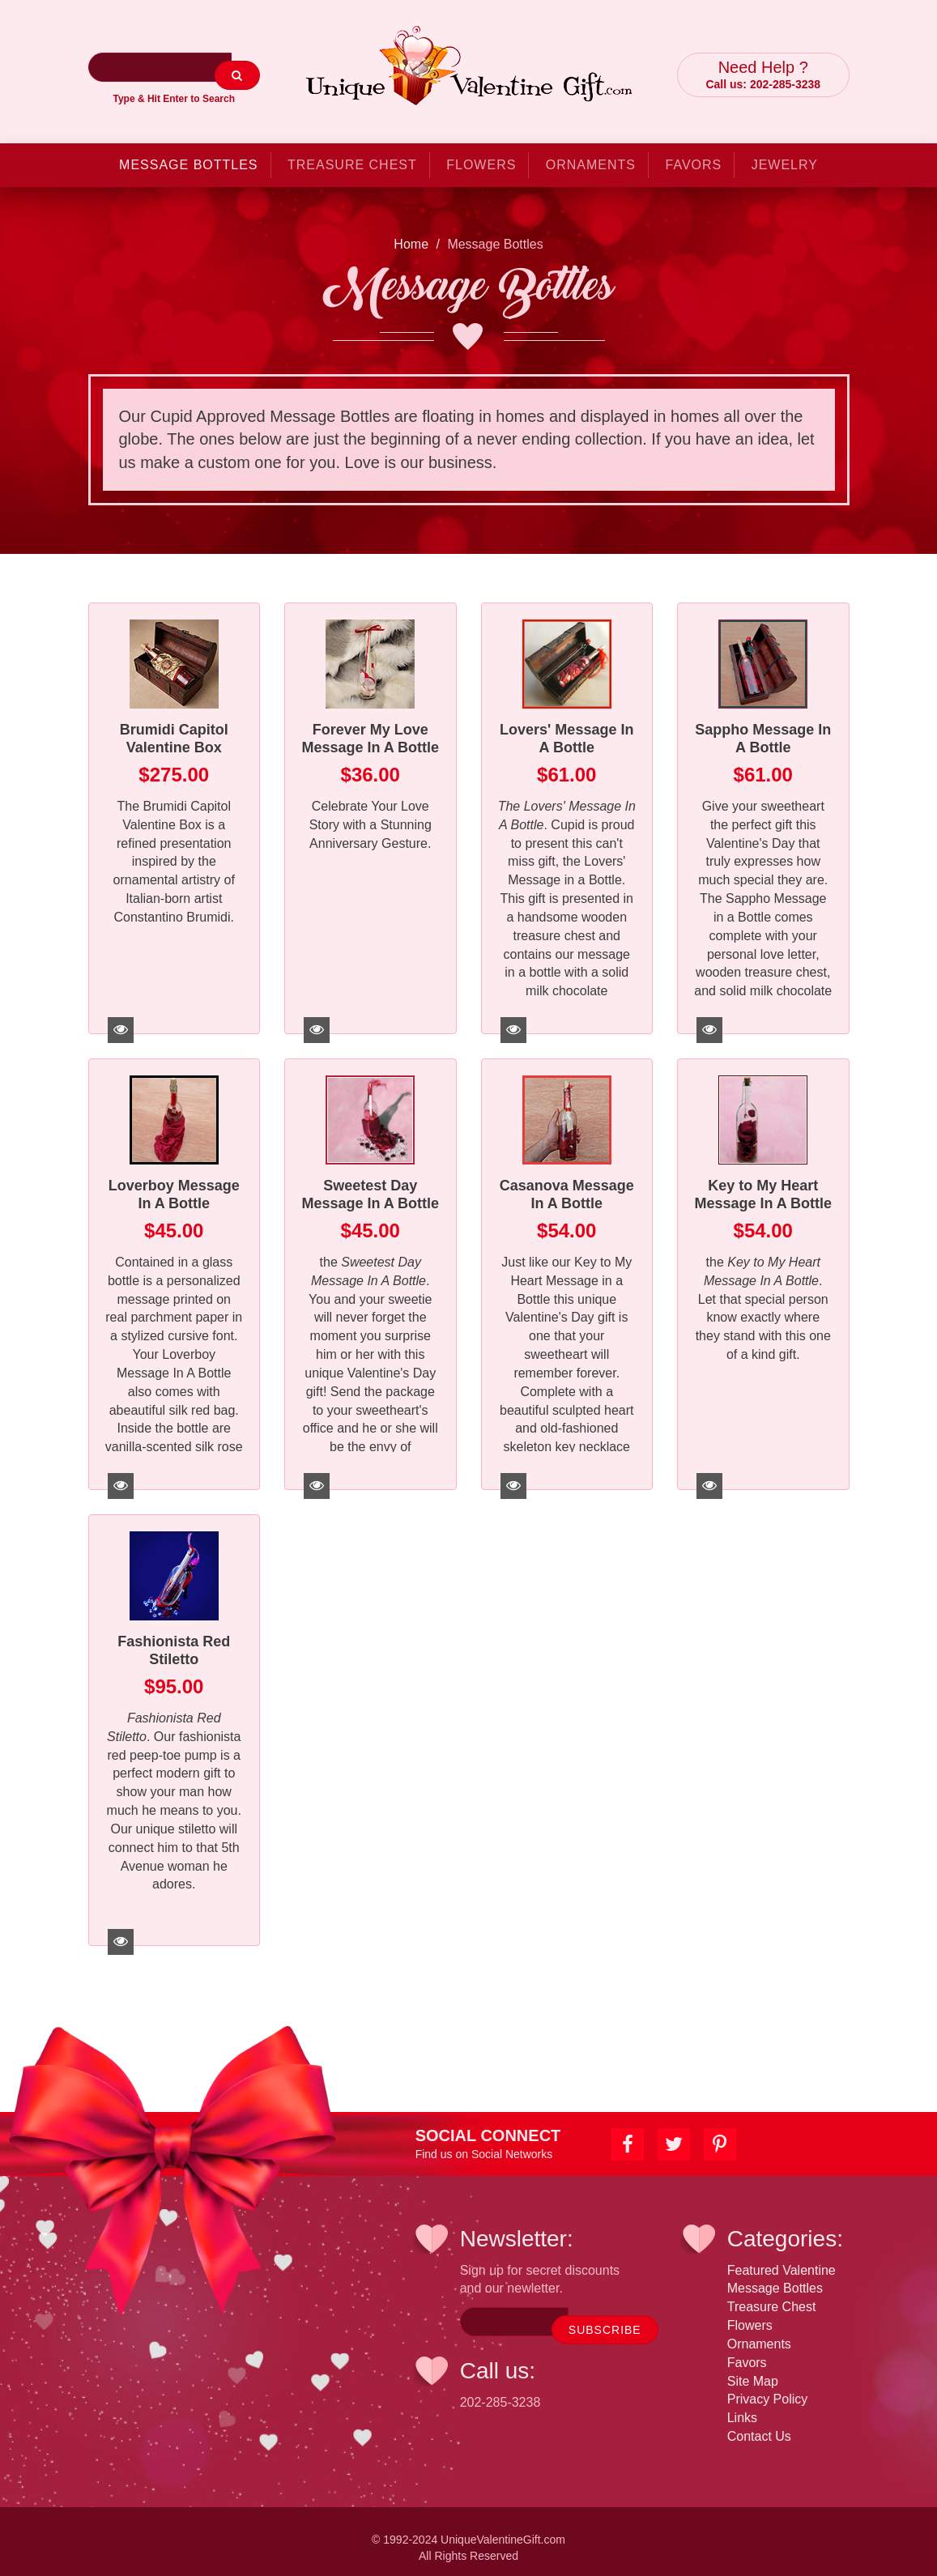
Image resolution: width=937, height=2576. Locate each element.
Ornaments (591, 153)
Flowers (481, 153)
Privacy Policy (767, 2387)
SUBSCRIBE (605, 2317)
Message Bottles (188, 153)
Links (742, 2405)
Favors (694, 153)
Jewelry (785, 153)
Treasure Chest (352, 153)
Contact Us (759, 2424)
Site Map (752, 2369)
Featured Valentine (781, 2258)
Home (411, 232)
